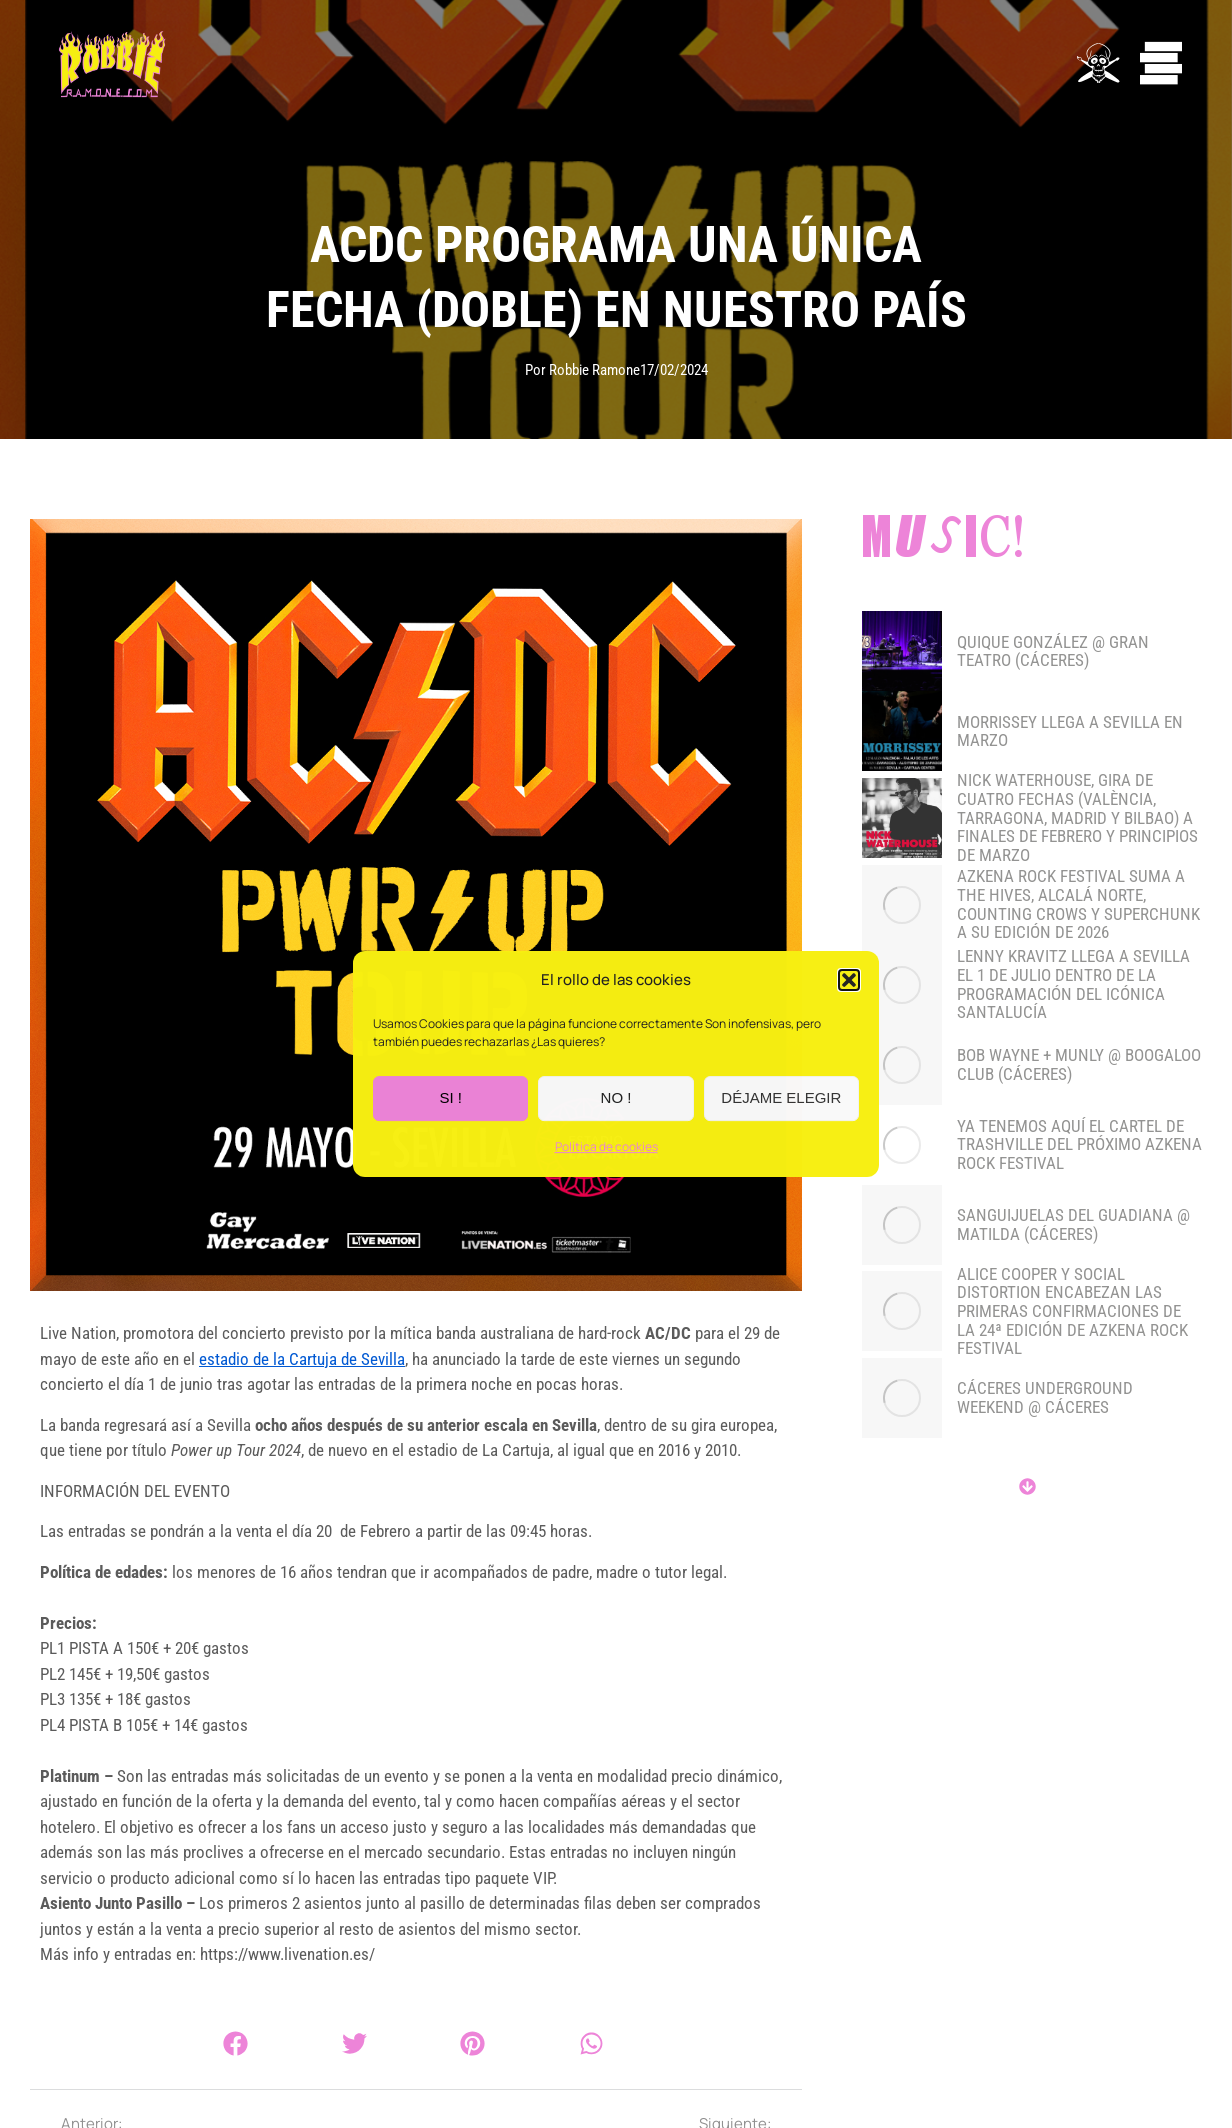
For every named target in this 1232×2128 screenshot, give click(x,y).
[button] (849, 981)
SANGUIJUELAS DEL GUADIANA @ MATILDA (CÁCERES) (1073, 1224)
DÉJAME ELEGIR (781, 1098)
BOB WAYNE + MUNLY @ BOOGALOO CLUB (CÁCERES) (1079, 1064)
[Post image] (902, 651)
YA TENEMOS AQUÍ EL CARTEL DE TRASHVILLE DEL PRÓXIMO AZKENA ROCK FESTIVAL (1079, 1145)
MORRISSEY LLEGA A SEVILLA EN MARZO (1070, 731)
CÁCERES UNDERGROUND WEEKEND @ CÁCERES (1045, 1397)
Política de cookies (606, 1146)
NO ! (616, 1098)
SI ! (450, 1098)
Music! (944, 541)
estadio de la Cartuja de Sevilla (302, 1359)
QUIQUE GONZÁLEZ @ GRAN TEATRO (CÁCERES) (1053, 651)
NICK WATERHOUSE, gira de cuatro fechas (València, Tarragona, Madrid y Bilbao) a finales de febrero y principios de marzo (1077, 817)
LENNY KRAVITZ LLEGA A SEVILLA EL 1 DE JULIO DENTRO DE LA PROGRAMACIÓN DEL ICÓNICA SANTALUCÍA (1073, 984)
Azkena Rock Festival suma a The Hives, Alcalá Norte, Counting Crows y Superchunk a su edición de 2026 (1078, 904)
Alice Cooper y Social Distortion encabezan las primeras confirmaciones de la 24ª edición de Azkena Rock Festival (1072, 1311)
